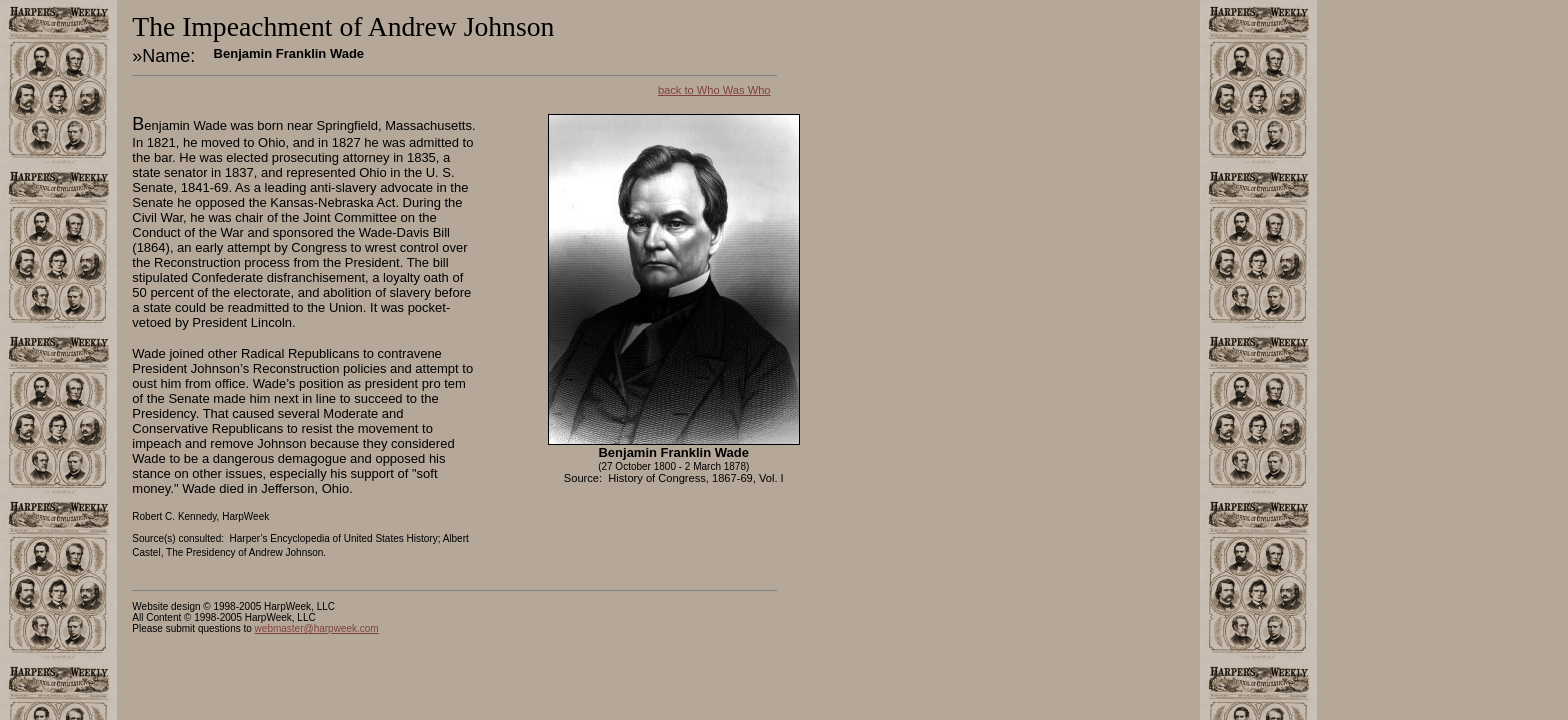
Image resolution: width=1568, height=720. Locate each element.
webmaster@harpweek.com (317, 628)
